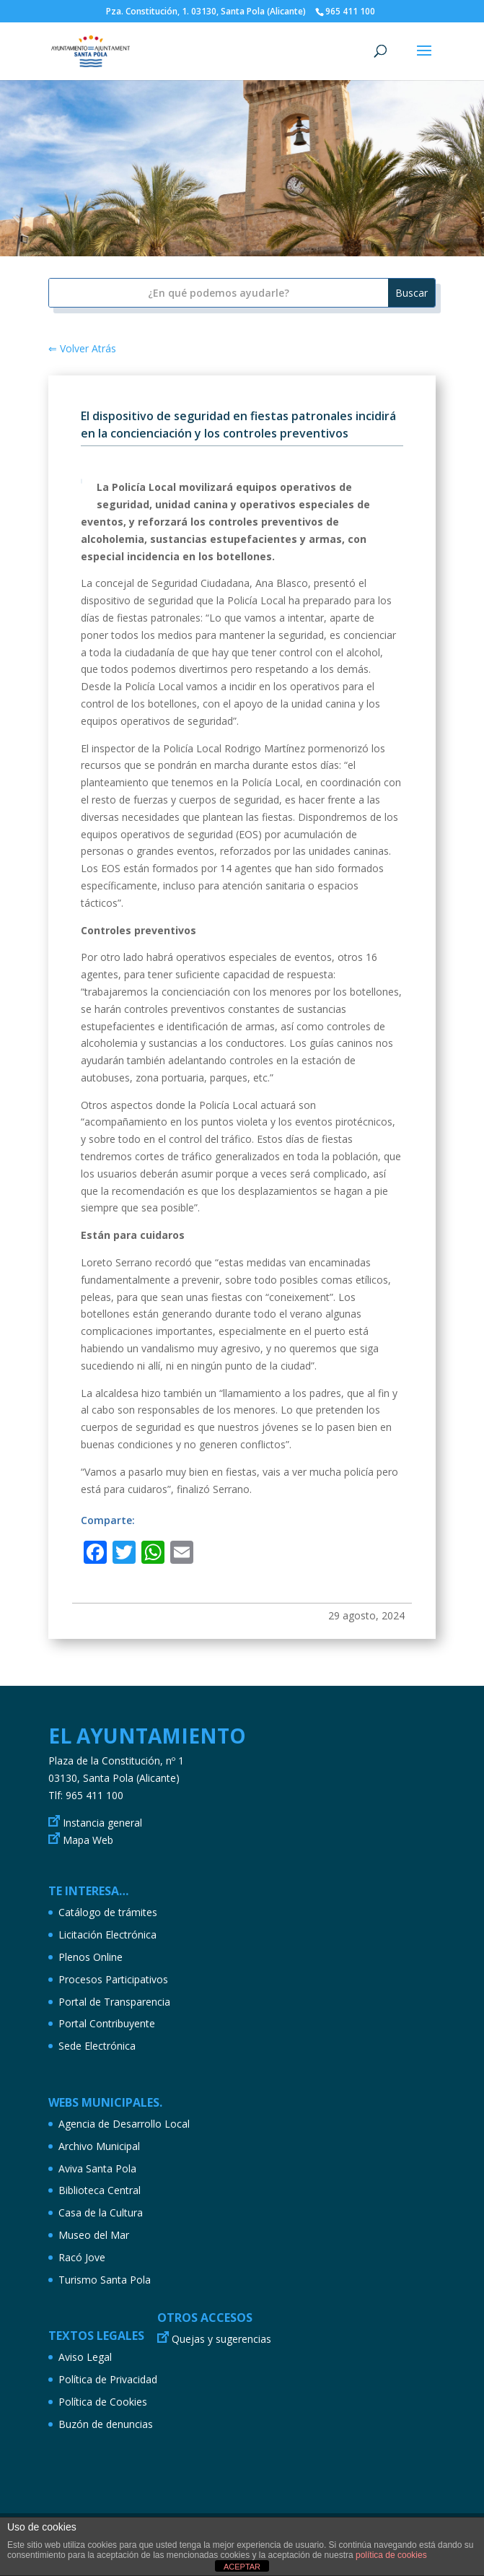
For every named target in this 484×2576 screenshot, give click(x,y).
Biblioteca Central (99, 2190)
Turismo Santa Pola (104, 2279)
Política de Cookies (102, 2402)
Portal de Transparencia (114, 2002)
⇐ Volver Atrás (82, 348)
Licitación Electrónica (107, 1934)
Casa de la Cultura (100, 2212)
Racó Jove (81, 2257)
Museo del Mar (93, 2235)
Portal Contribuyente (106, 2023)
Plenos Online (90, 1957)
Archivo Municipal (99, 2146)
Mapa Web (88, 1840)
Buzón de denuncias (105, 2424)
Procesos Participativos (113, 1979)
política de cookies (391, 2555)
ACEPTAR (242, 2566)
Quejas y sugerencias (221, 2339)
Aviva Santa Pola (97, 2168)
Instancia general (102, 1822)
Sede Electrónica (97, 2046)
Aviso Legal (85, 2357)
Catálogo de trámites (107, 1912)
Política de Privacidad (107, 2379)
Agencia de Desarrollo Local (124, 2124)
